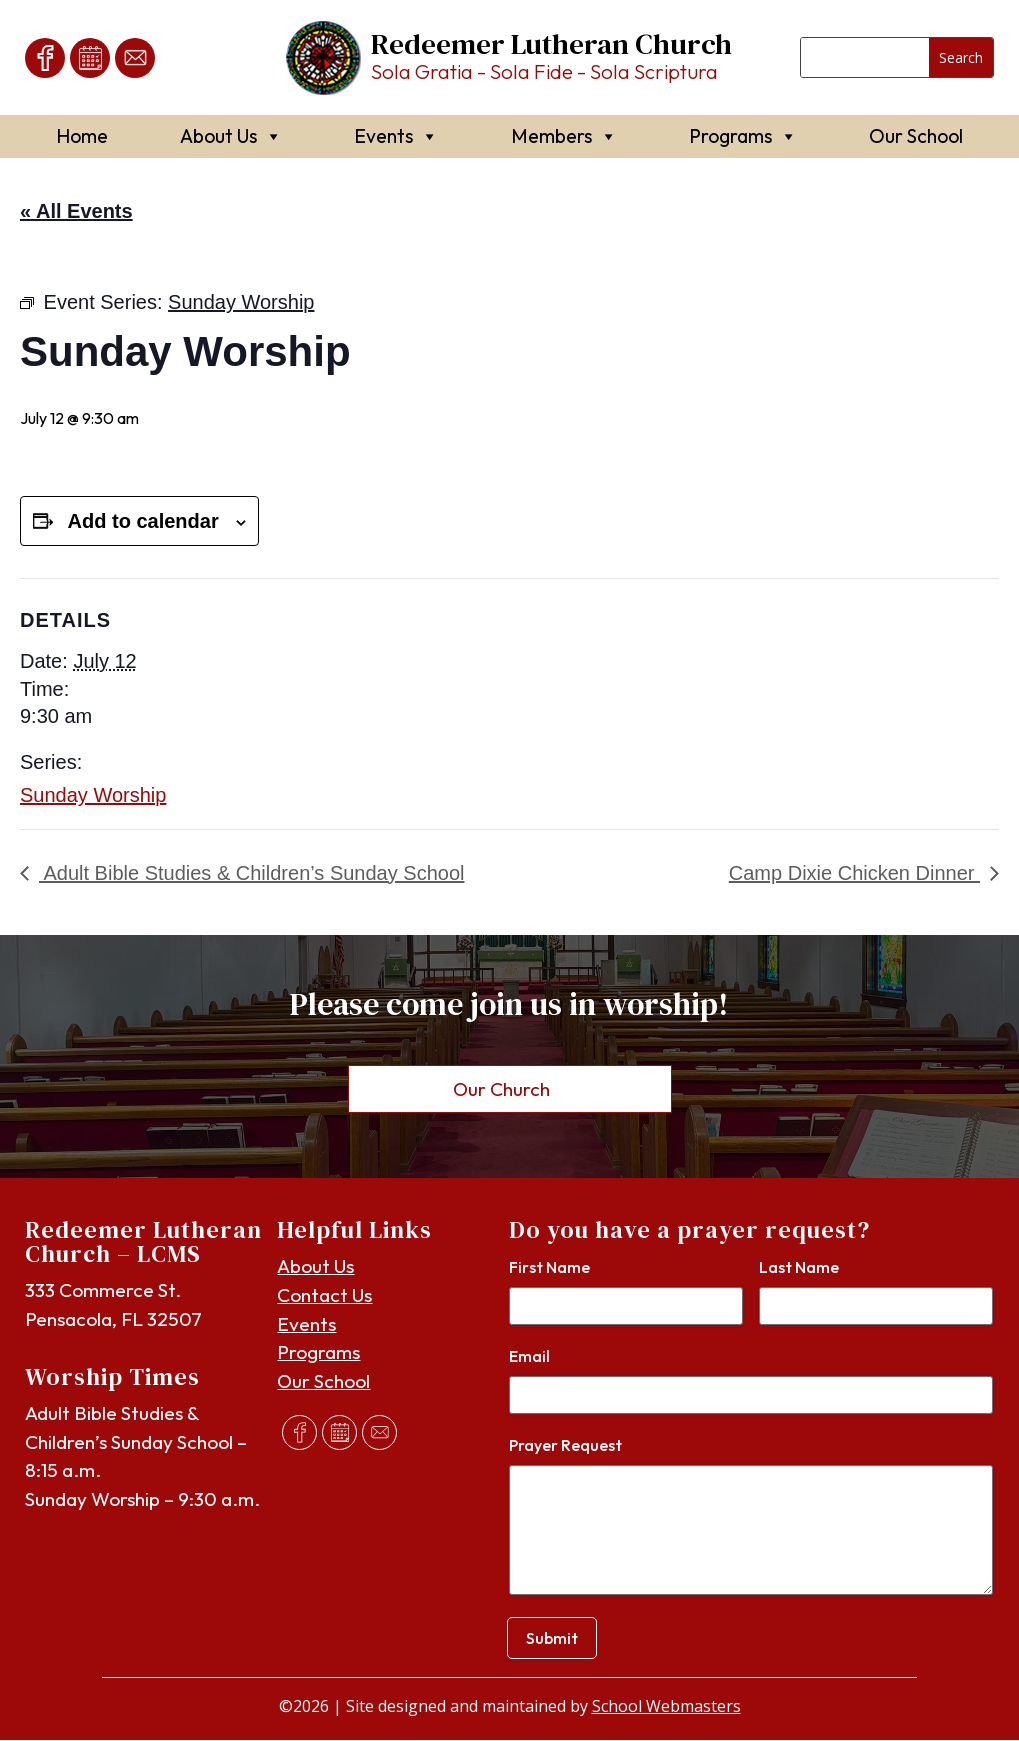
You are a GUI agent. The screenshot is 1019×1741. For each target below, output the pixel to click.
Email (529, 1357)
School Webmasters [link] (666, 1707)
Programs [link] (743, 136)
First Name (549, 1268)
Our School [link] (916, 136)
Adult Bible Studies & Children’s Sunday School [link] (251, 873)
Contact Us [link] (324, 1296)
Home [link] (82, 136)
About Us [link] (231, 136)
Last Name (799, 1268)
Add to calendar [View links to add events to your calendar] (143, 521)
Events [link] (396, 136)
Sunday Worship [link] (93, 795)
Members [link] (564, 136)
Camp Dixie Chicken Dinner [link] (854, 873)
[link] (45, 58)
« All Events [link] (76, 211)
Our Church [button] (501, 1089)
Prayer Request (565, 1446)
